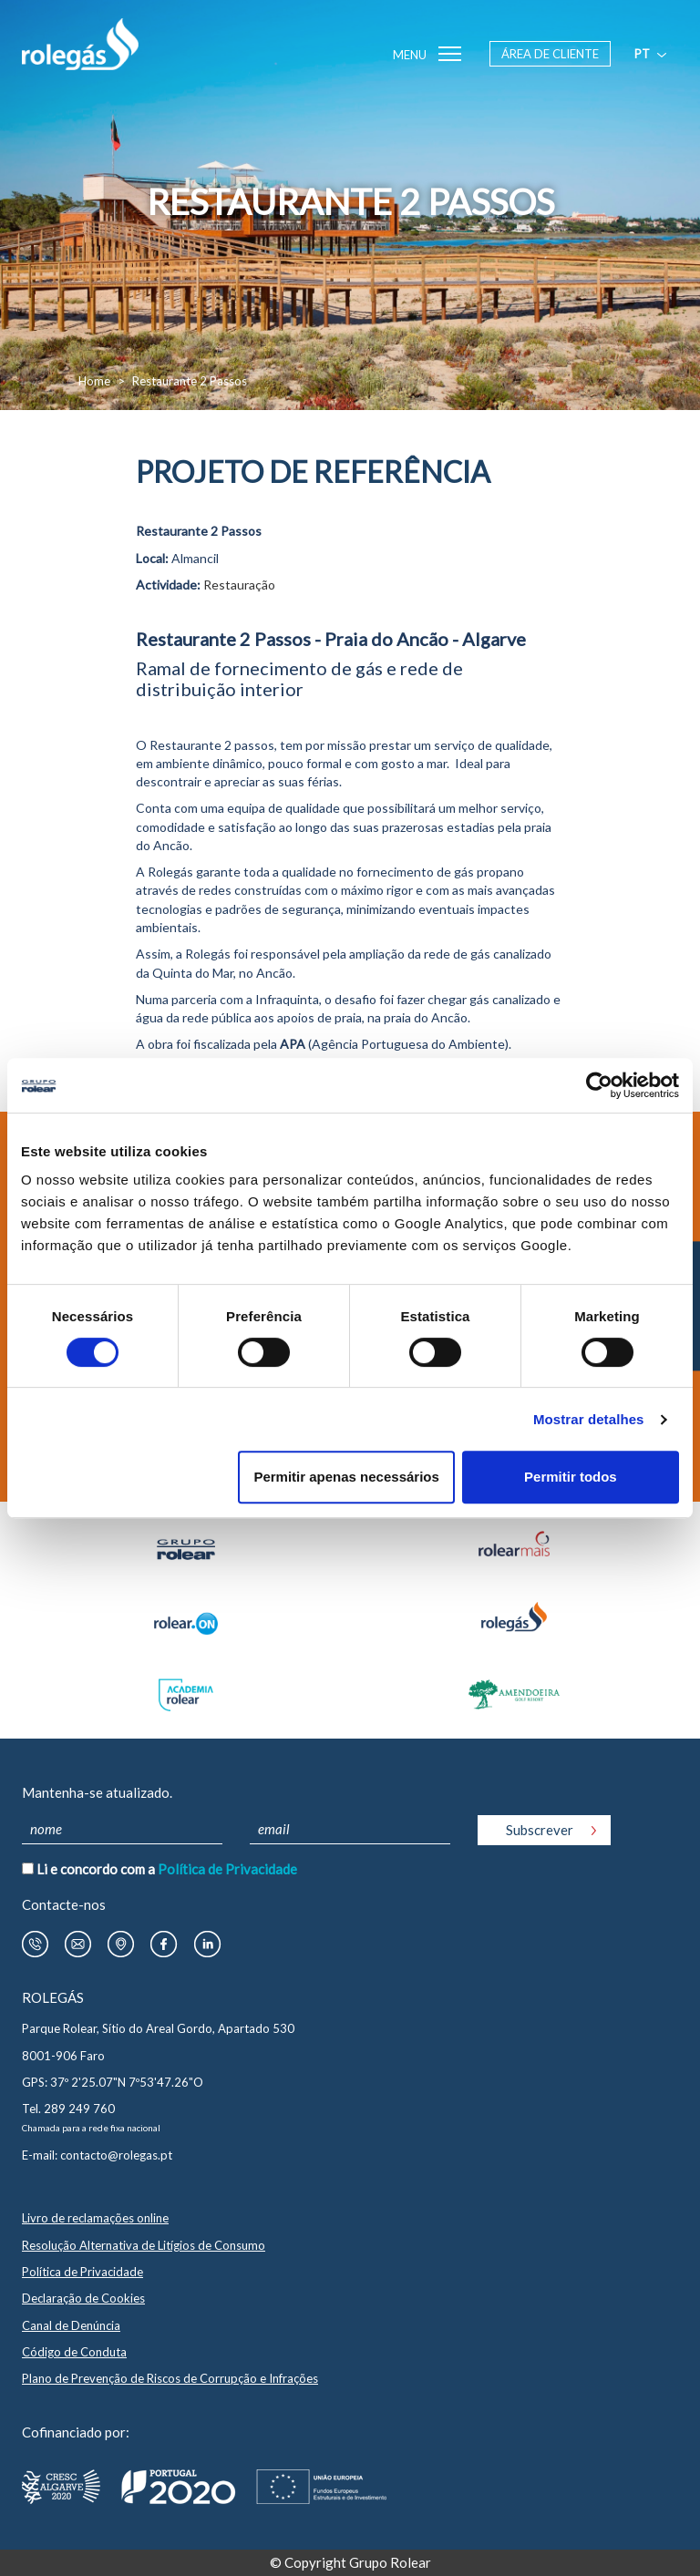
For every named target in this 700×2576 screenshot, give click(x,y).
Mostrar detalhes (588, 1419)
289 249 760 (79, 2108)
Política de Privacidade (227, 1869)
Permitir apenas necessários (345, 1476)
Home (94, 381)
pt (651, 53)
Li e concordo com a (166, 1869)
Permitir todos (570, 1476)
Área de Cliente (550, 53)
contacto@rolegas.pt (116, 2155)
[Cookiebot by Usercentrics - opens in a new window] (599, 1085)
